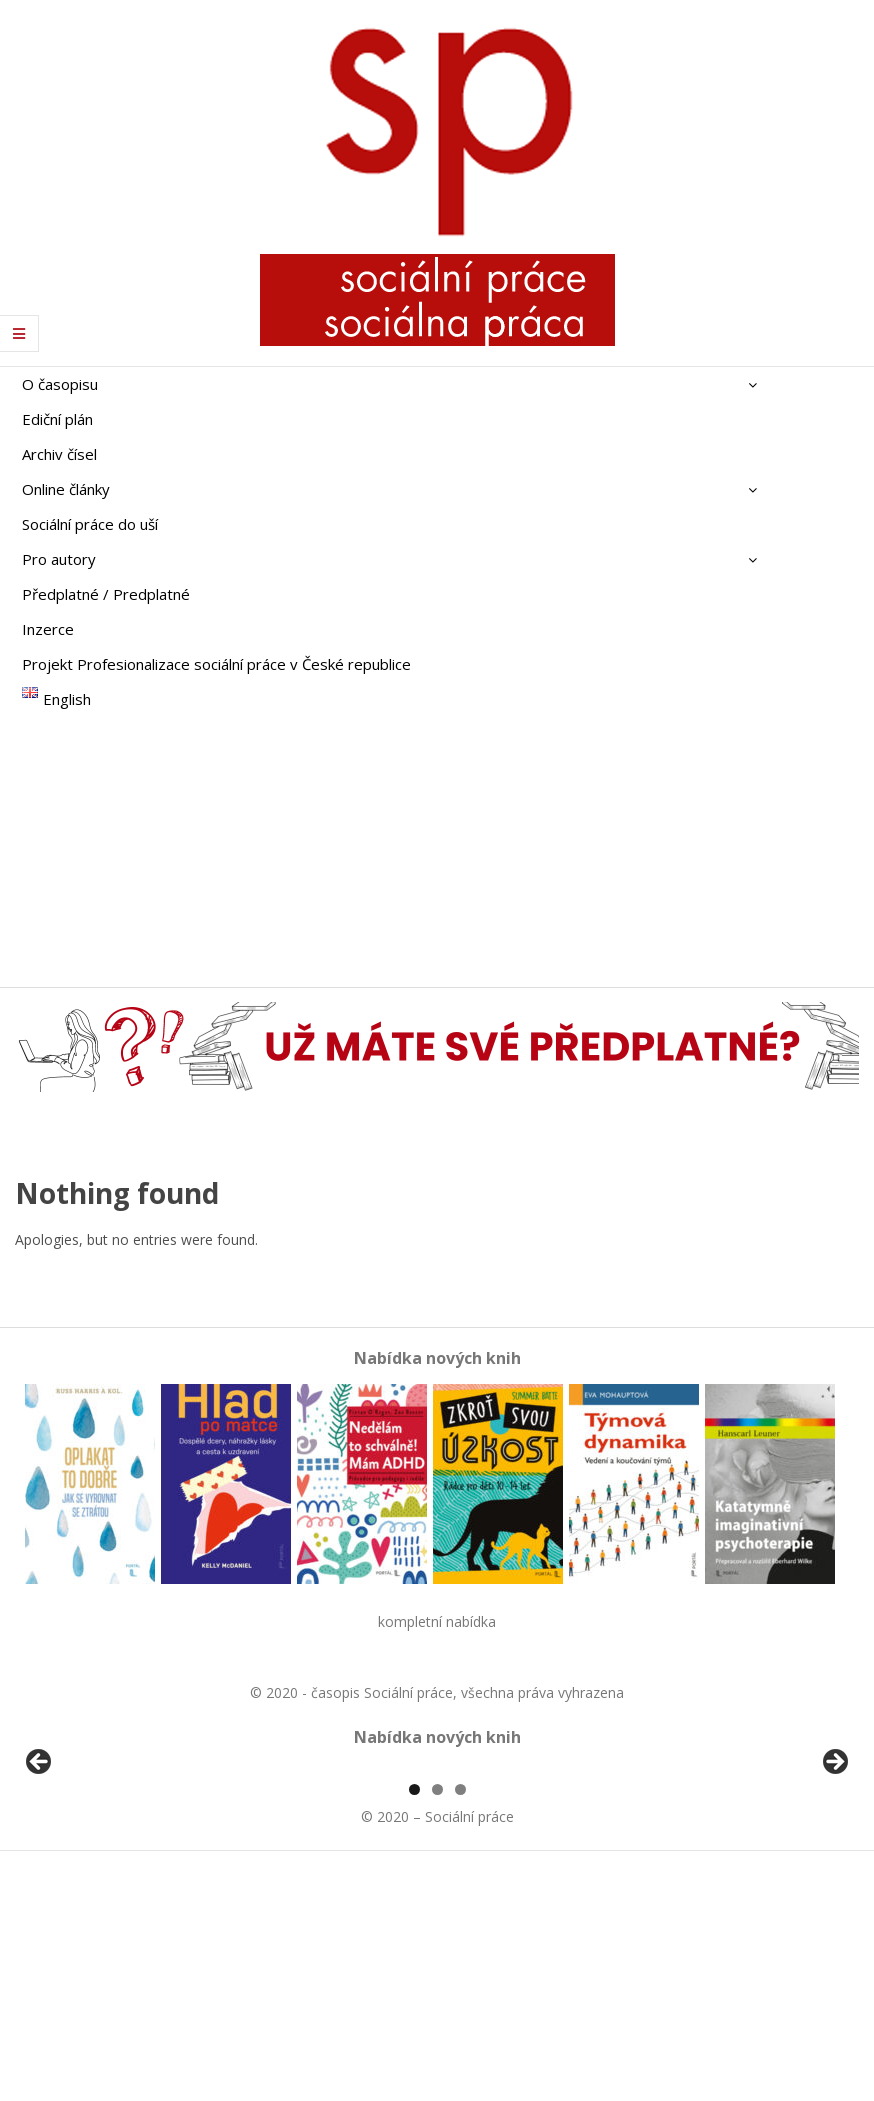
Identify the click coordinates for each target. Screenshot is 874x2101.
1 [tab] (414, 2019)
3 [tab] (460, 2019)
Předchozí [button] (40, 1878)
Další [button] (834, 1878)
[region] (437, 1883)
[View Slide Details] (95, 1883)
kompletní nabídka (437, 1621)
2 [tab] (437, 2019)
